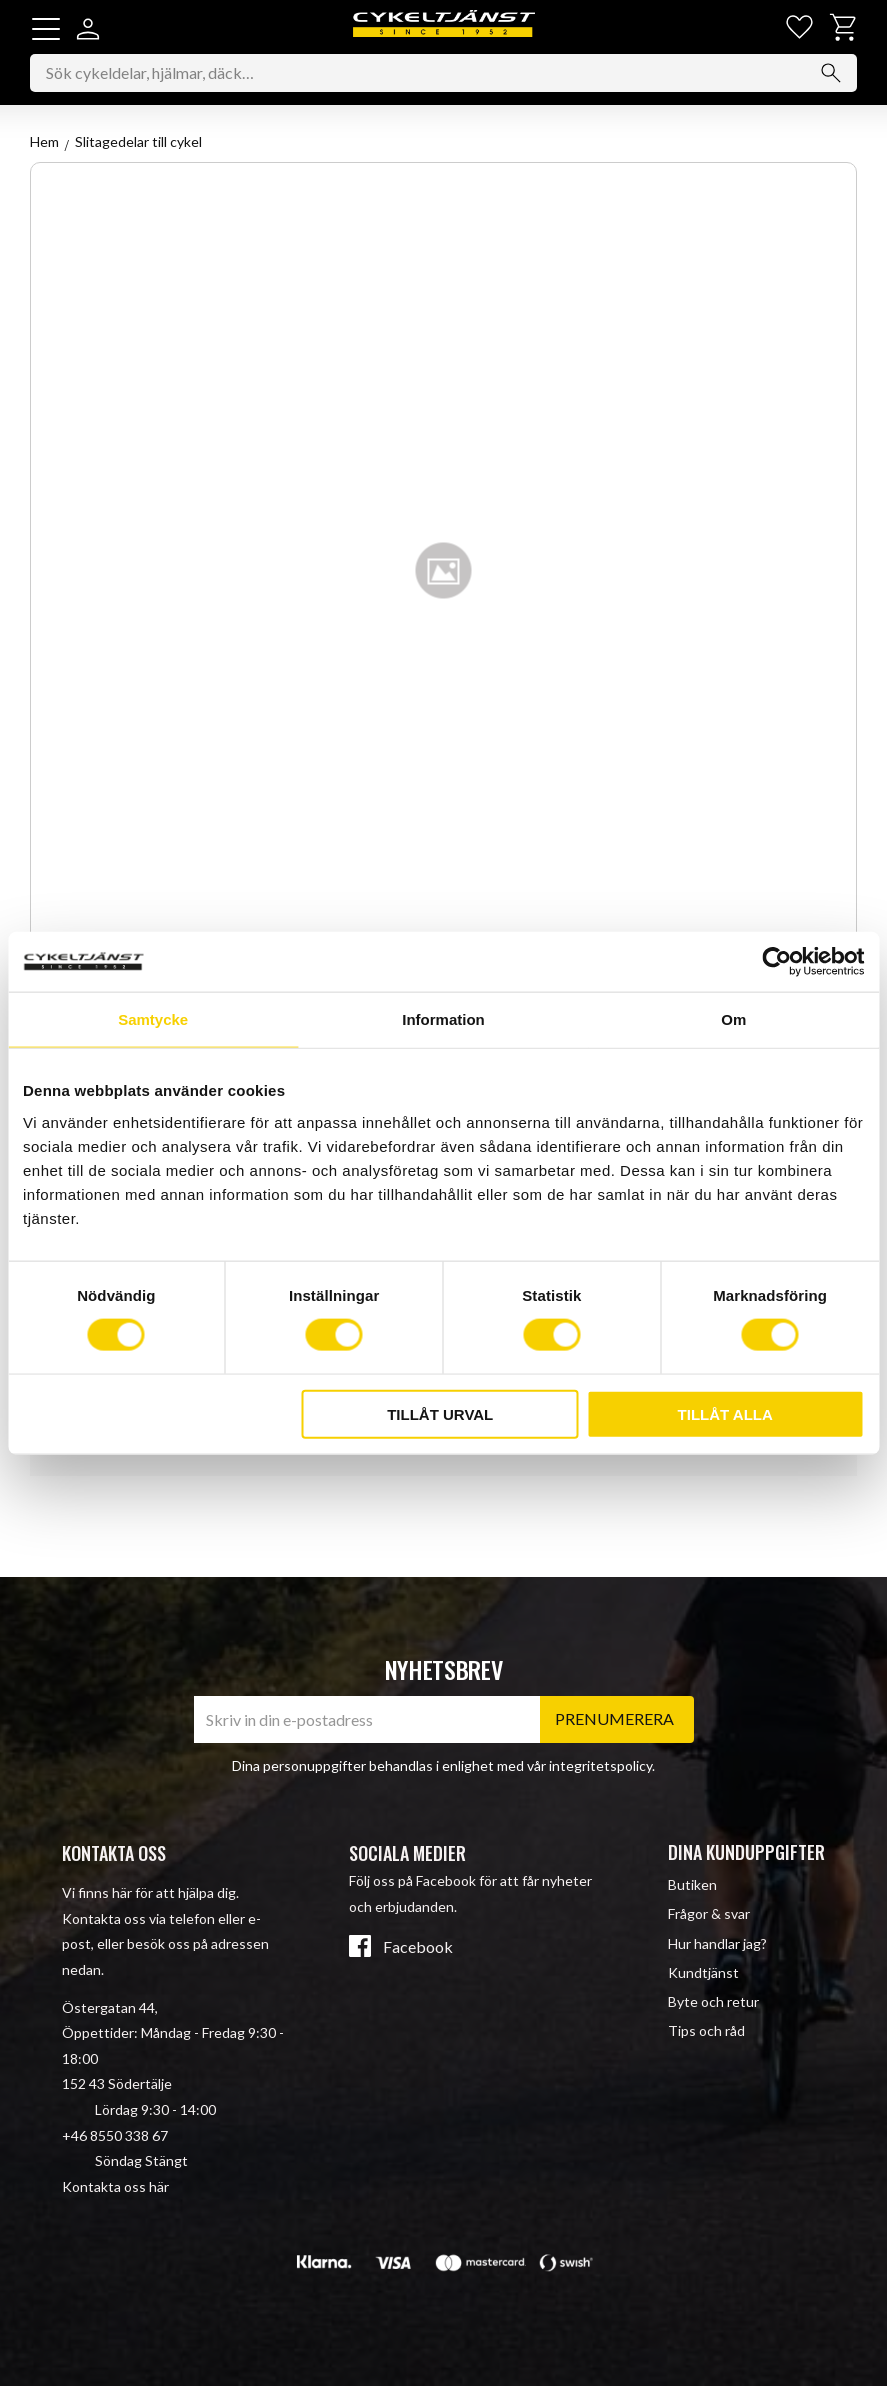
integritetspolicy (600, 1765)
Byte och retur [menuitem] (713, 2001)
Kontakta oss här (115, 2186)
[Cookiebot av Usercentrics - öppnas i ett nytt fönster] (776, 962)
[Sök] (831, 74)
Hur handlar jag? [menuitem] (717, 1943)
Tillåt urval (440, 1413)
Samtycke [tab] (153, 1019)
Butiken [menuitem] (692, 1884)
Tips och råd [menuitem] (706, 2030)
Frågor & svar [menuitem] (709, 1914)
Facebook (418, 1948)
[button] (46, 29)
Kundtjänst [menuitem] (703, 1972)
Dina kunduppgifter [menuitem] (746, 1852)
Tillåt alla (725, 1413)
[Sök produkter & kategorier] (443, 74)
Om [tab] (733, 1019)
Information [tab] (443, 1019)
